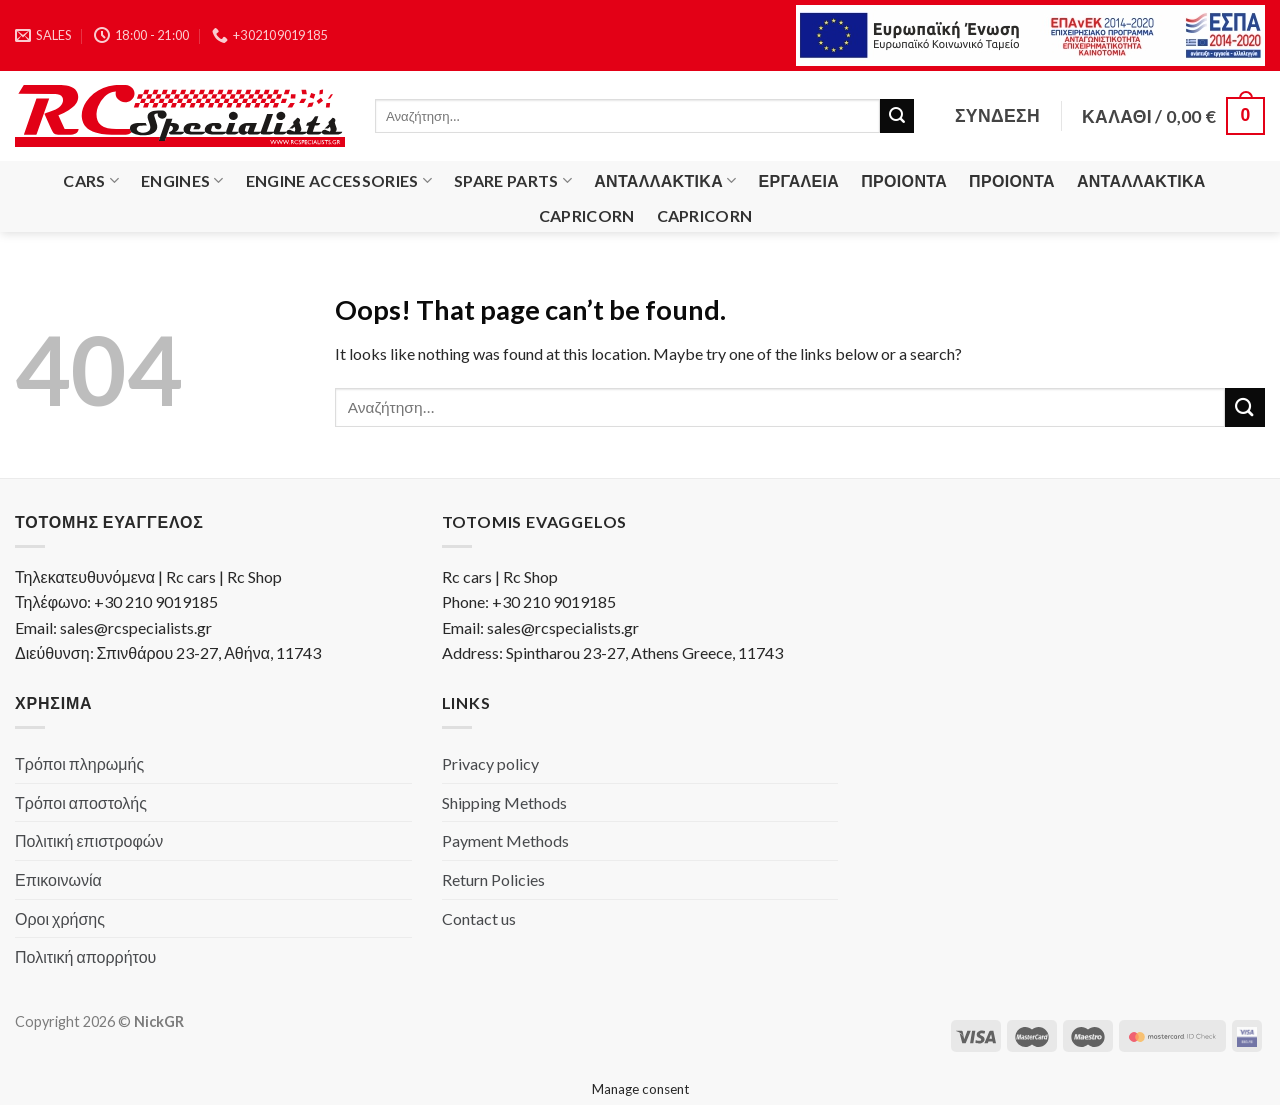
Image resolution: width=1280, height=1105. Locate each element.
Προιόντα (904, 180)
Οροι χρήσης (60, 918)
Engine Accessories (339, 181)
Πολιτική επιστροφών (89, 840)
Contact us (479, 918)
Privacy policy (490, 763)
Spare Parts (513, 181)
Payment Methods (505, 840)
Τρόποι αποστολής (81, 802)
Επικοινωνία (58, 879)
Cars (91, 181)
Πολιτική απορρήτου (85, 956)
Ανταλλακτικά (665, 181)
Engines (182, 181)
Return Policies (493, 879)
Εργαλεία (799, 180)
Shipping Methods (504, 802)
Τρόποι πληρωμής (79, 763)
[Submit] (897, 116)
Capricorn (587, 215)
